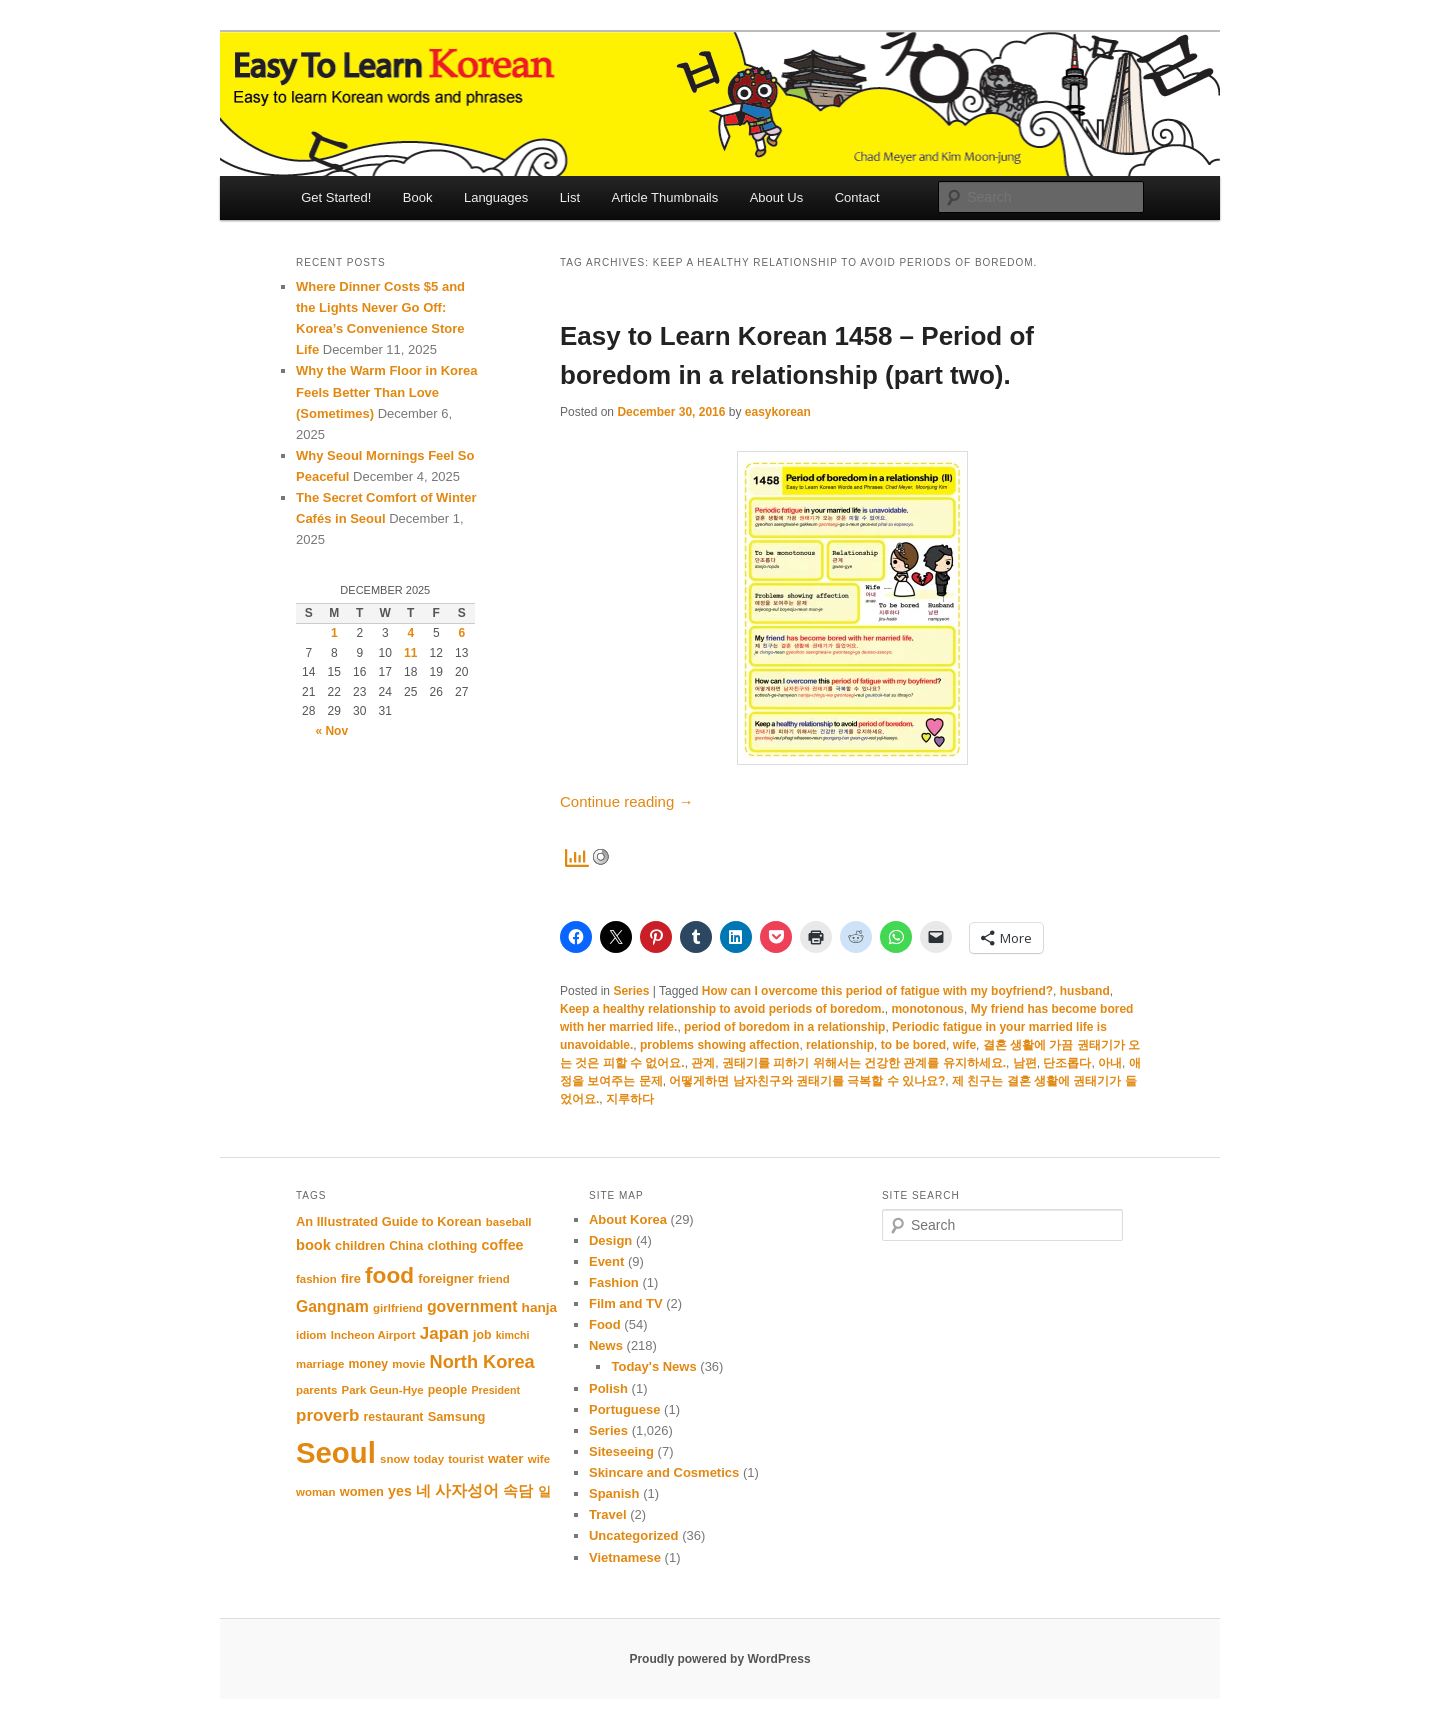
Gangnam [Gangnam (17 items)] (332, 1306)
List (570, 197)
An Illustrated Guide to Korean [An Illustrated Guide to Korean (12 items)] (389, 1221)
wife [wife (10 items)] (539, 1459)
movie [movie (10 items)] (408, 1364)
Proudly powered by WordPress (719, 1659)
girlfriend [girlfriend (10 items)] (398, 1308)
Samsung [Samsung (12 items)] (457, 1416)
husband (1085, 991)
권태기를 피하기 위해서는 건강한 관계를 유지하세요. (864, 1063)
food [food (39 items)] (389, 1275)
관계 (703, 1063)
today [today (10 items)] (428, 1459)
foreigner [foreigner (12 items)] (446, 1278)
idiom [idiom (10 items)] (311, 1335)
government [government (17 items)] (472, 1306)
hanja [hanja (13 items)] (540, 1307)
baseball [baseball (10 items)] (509, 1222)
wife (964, 1045)
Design (610, 1240)
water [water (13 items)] (506, 1458)
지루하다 (630, 1099)
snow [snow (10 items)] (394, 1459)
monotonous (927, 1009)
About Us (776, 197)
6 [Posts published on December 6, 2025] (461, 633)
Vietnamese (625, 1557)
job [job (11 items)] (482, 1335)
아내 (1110, 1063)
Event (606, 1261)
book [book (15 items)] (313, 1245)
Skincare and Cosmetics (664, 1472)
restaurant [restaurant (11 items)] (394, 1417)
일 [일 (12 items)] (544, 1491)
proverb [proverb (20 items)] (327, 1415)
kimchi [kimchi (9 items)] (513, 1335)
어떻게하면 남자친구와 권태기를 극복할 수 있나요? (807, 1081)
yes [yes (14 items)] (400, 1491)
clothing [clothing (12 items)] (452, 1245)
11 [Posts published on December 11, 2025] (410, 653)
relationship (840, 1045)
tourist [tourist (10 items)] (466, 1459)
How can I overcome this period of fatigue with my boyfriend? (877, 991)
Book (418, 197)
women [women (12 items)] (362, 1491)
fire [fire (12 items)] (351, 1278)
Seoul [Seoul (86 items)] (336, 1452)
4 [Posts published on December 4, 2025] (410, 633)
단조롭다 (1067, 1063)
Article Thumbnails (665, 197)
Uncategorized (634, 1535)
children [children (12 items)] (360, 1245)
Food (605, 1324)
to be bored (913, 1045)
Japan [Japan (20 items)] (444, 1333)
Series (631, 991)
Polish (608, 1388)
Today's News (653, 1366)
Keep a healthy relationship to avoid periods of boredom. (722, 1009)
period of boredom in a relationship (784, 1027)
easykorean (778, 412)
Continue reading (626, 801)
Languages (496, 197)
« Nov (331, 731)
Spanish (614, 1493)
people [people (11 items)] (447, 1390)
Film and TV (626, 1303)
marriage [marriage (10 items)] (320, 1364)
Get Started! (336, 197)
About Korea (628, 1219)
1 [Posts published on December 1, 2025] (334, 633)
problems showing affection (719, 1045)
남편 (1025, 1063)
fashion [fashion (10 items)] (316, 1279)
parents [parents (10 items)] (316, 1390)
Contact (857, 197)
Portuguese (625, 1409)
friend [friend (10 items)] (494, 1279)
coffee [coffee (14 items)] (503, 1245)
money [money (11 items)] (368, 1364)
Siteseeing (621, 1451)
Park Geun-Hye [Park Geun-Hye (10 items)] (383, 1390)
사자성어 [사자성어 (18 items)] (467, 1490)
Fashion (614, 1282)
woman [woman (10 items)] (315, 1492)
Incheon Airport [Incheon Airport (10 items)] (373, 1335)
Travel (608, 1514)
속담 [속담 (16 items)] (518, 1490)
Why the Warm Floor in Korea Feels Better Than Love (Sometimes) (387, 391)
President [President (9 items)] (496, 1390)
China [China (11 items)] (406, 1246)
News (606, 1345)
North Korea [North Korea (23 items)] (482, 1362)
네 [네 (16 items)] (423, 1490)
